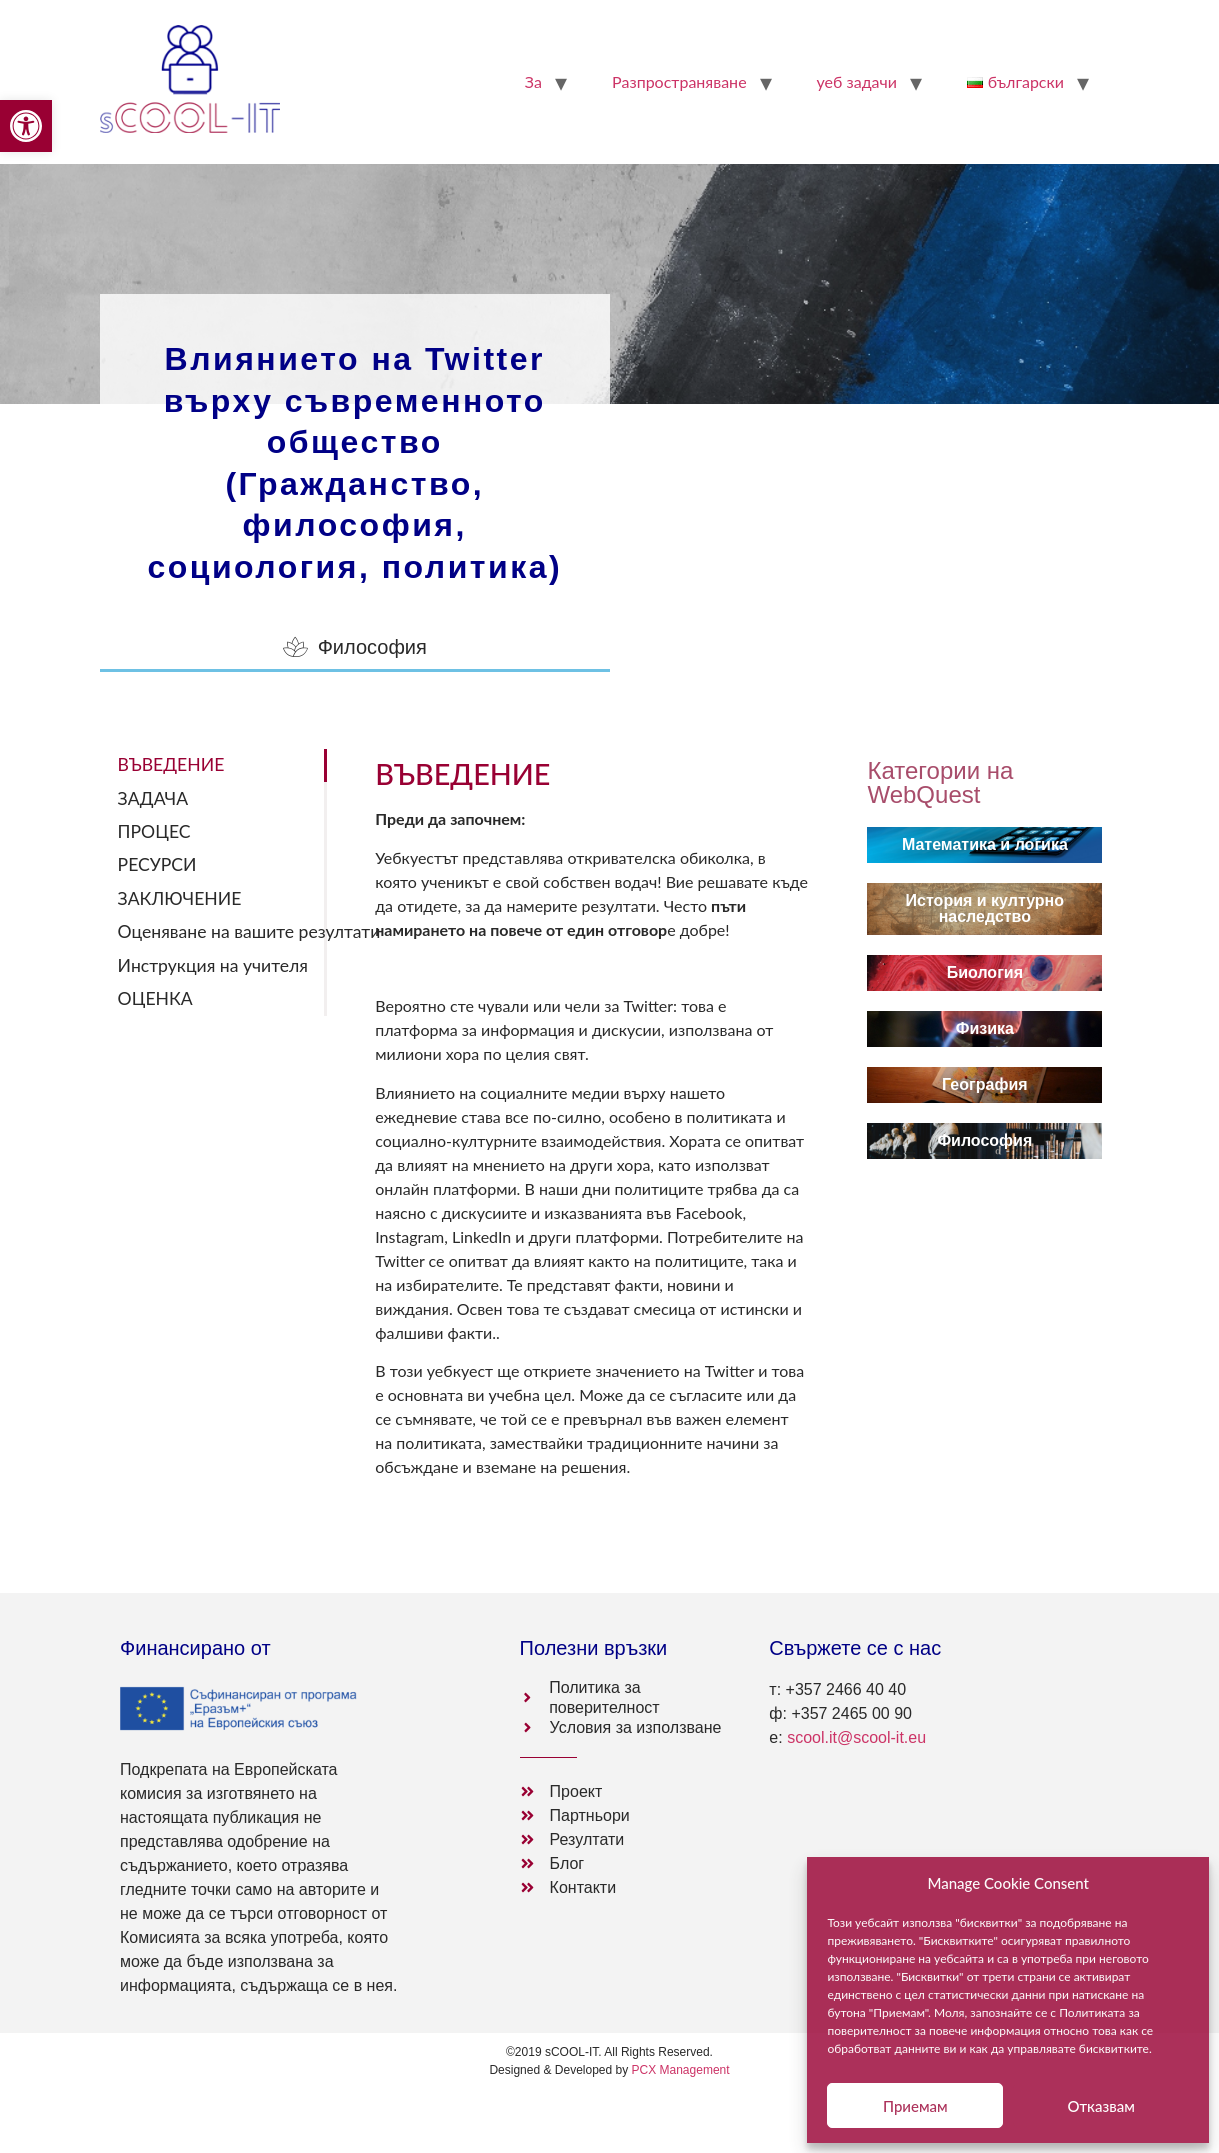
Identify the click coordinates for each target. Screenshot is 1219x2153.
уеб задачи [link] (857, 81)
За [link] (533, 81)
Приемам (915, 2106)
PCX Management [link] (681, 2070)
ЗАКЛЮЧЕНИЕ (180, 898)
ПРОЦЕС (154, 831)
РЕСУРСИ (157, 864)
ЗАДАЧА (153, 798)
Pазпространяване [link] (679, 81)
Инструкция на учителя (213, 965)
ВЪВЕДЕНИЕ (171, 764)
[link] (26, 126)
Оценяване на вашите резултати (223, 931)
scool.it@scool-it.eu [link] (856, 1737)
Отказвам (1100, 2106)
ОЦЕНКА (155, 998)
